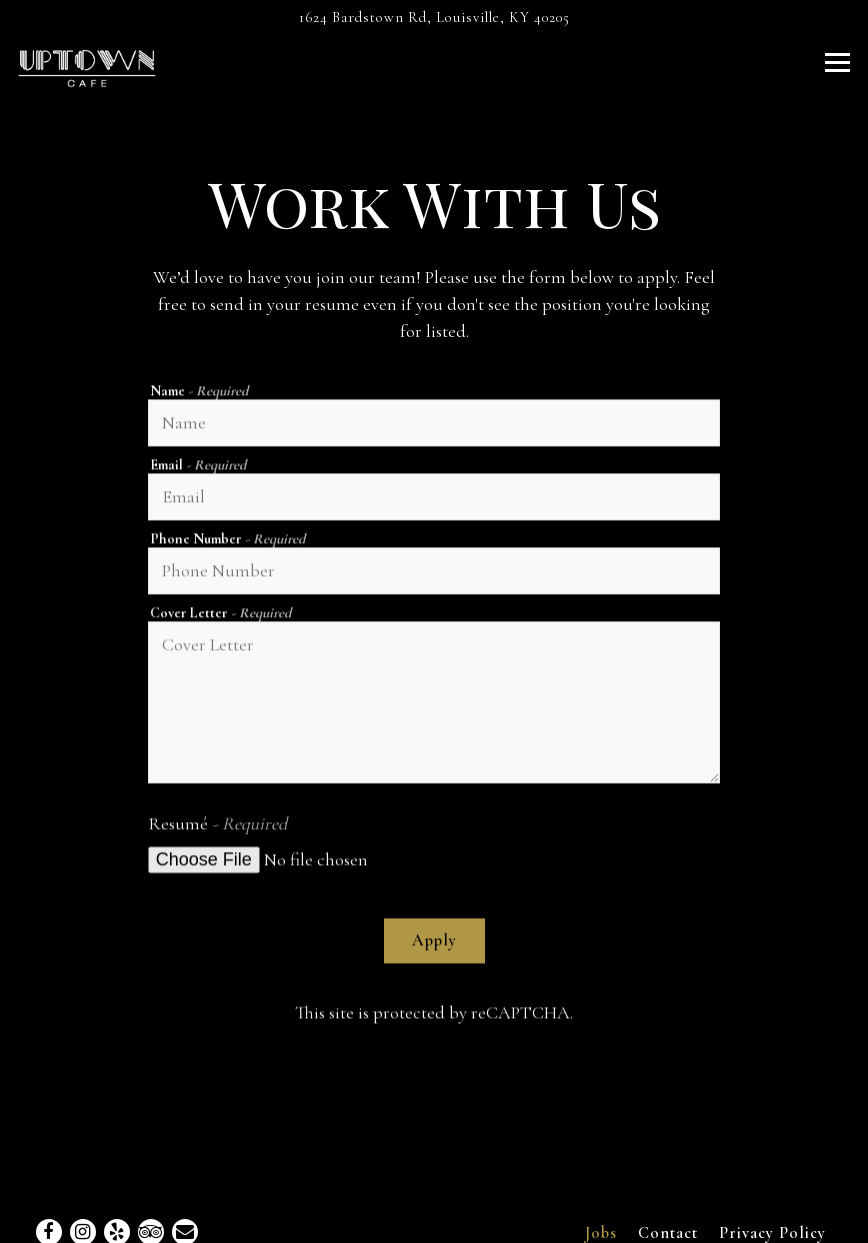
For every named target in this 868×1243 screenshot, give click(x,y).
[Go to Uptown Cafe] (434, 18)
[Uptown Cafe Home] (87, 66)
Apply (434, 942)
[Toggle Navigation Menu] (837, 62)
